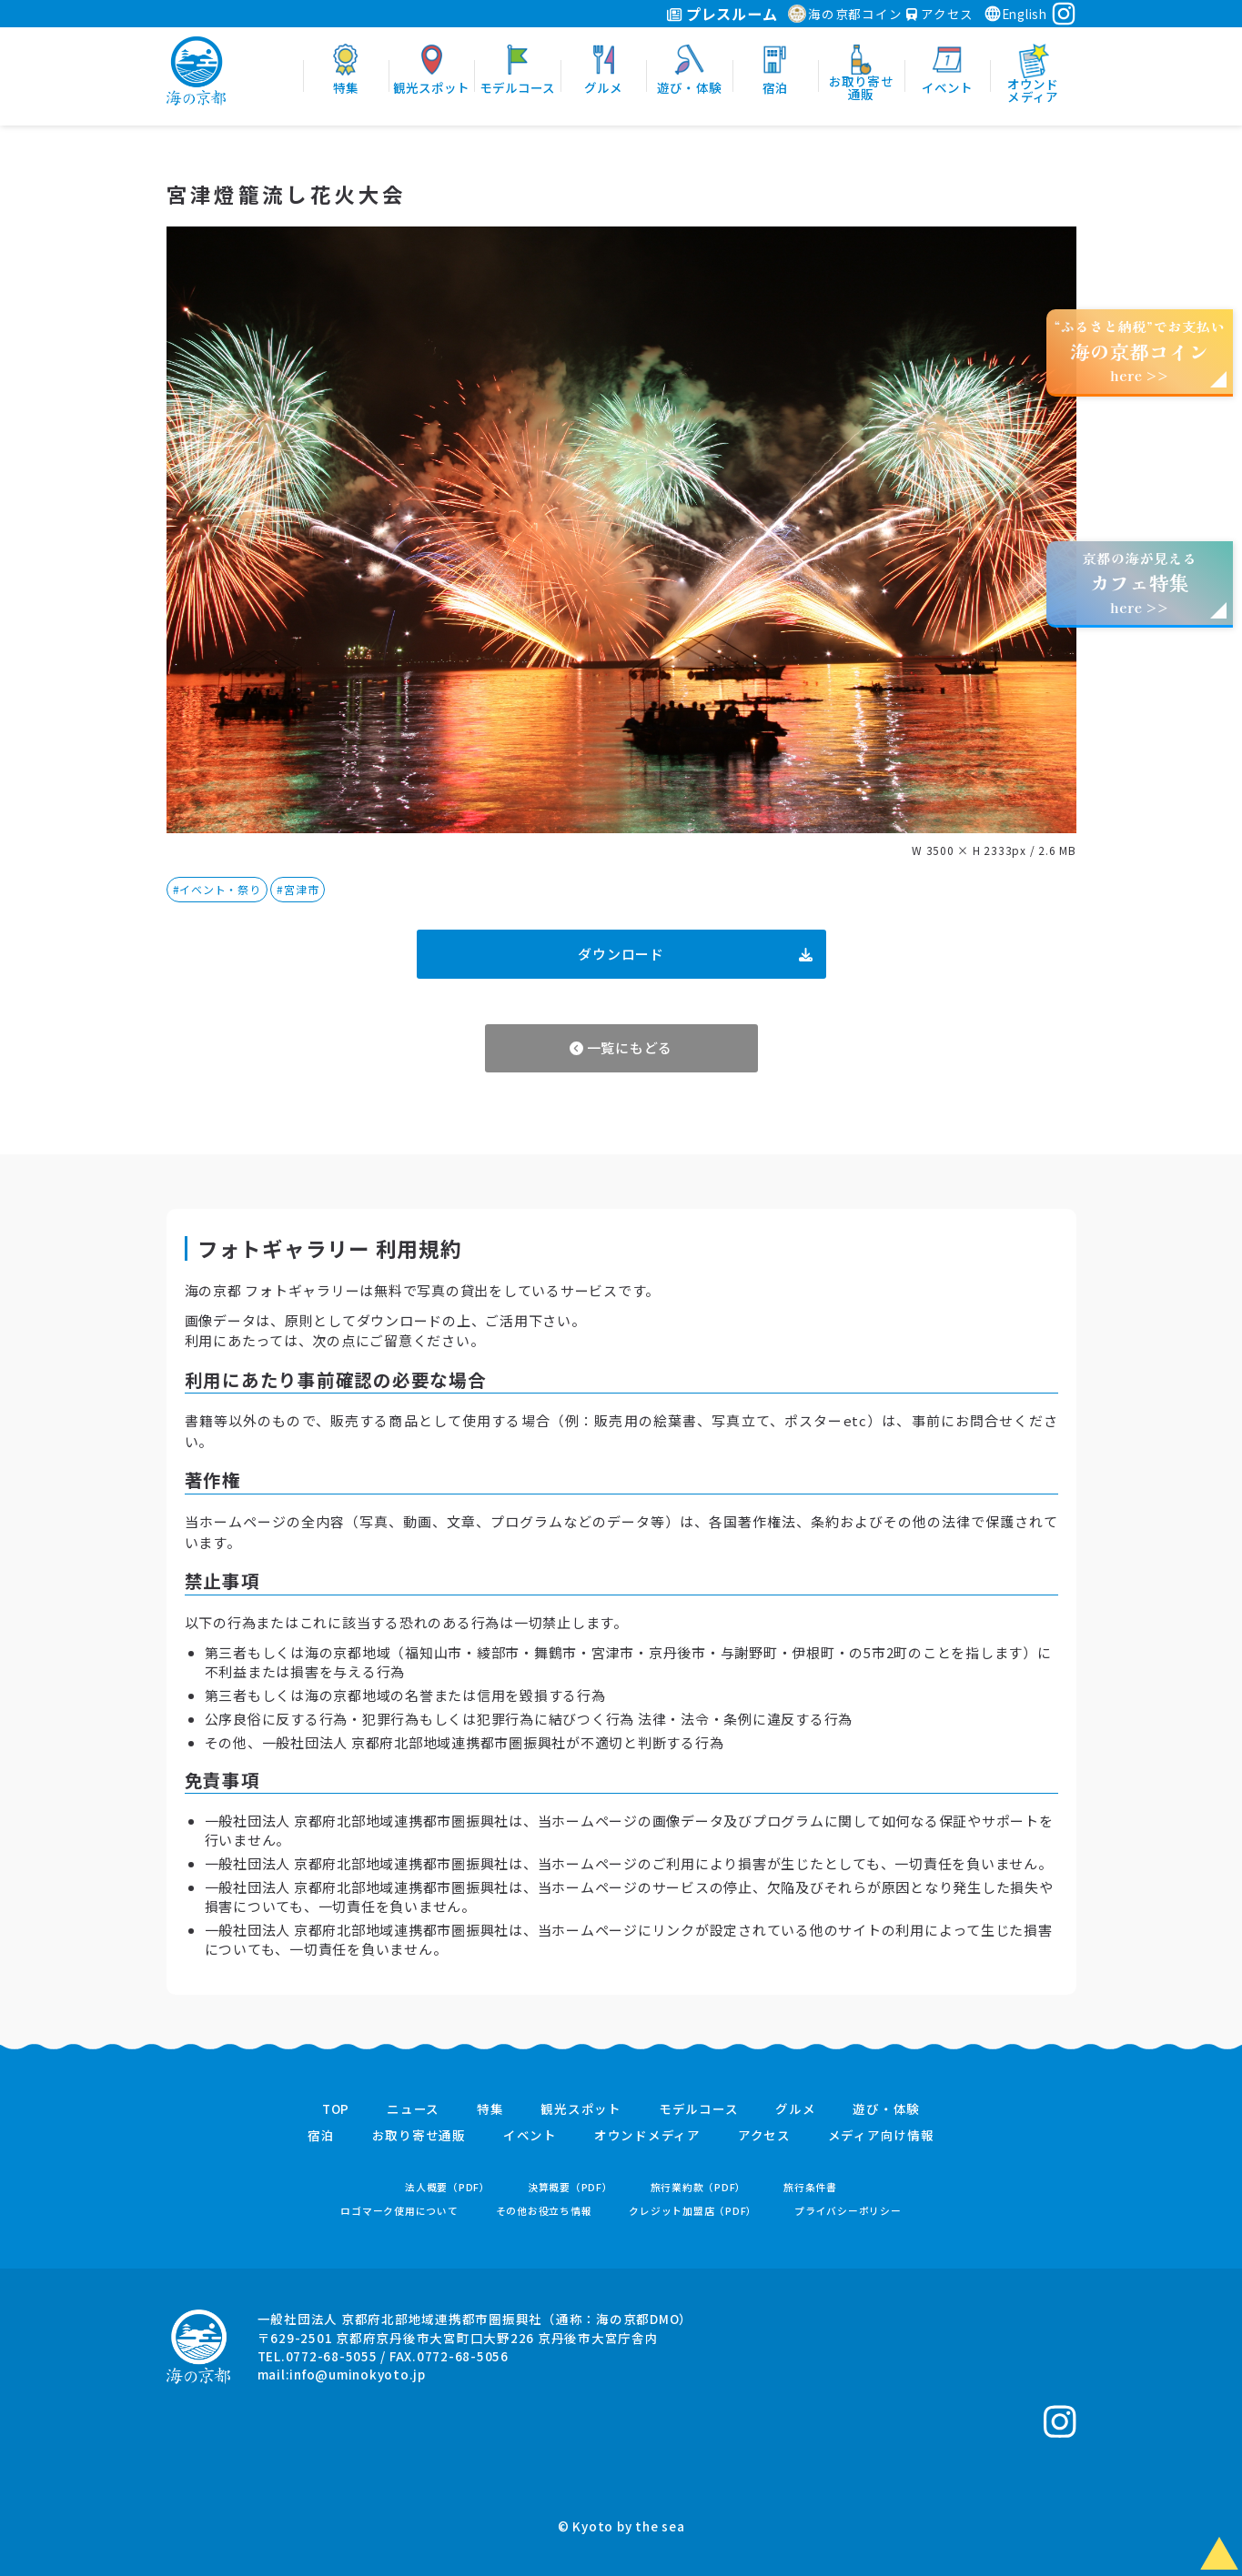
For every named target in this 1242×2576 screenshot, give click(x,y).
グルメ (795, 2109)
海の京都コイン (845, 14)
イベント (530, 2135)
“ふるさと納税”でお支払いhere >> (1140, 351)
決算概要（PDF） (570, 2187)
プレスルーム (722, 14)
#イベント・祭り (217, 889)
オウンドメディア (647, 2135)
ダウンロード (695, 953)
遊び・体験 (886, 2109)
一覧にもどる (621, 1047)
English (1015, 14)
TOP (335, 2109)
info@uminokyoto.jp (357, 2374)
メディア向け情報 (881, 2135)
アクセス (940, 14)
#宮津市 (297, 889)
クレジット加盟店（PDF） (693, 2211)
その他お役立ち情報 (544, 2211)
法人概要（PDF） (447, 2187)
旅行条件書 (810, 2187)
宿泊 (321, 2135)
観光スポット (580, 2109)
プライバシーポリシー (848, 2211)
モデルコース (699, 2109)
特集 (490, 2109)
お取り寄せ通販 (419, 2135)
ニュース (413, 2109)
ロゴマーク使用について (399, 2211)
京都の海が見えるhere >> (1139, 582)
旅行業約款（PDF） (699, 2187)
